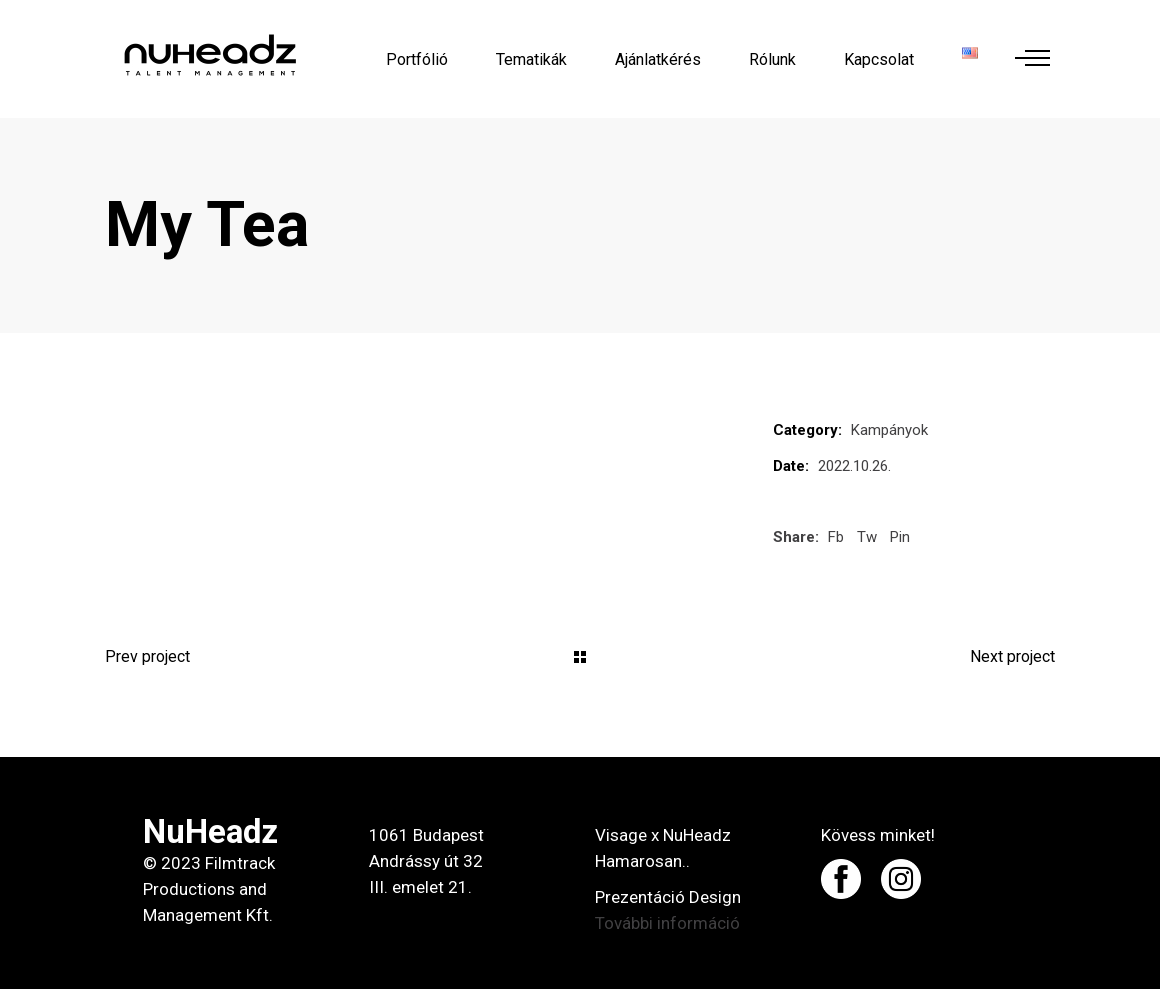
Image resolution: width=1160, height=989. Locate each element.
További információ (667, 923)
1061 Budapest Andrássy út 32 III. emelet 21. (426, 861)
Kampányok (889, 430)
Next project (1012, 656)
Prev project (147, 656)
